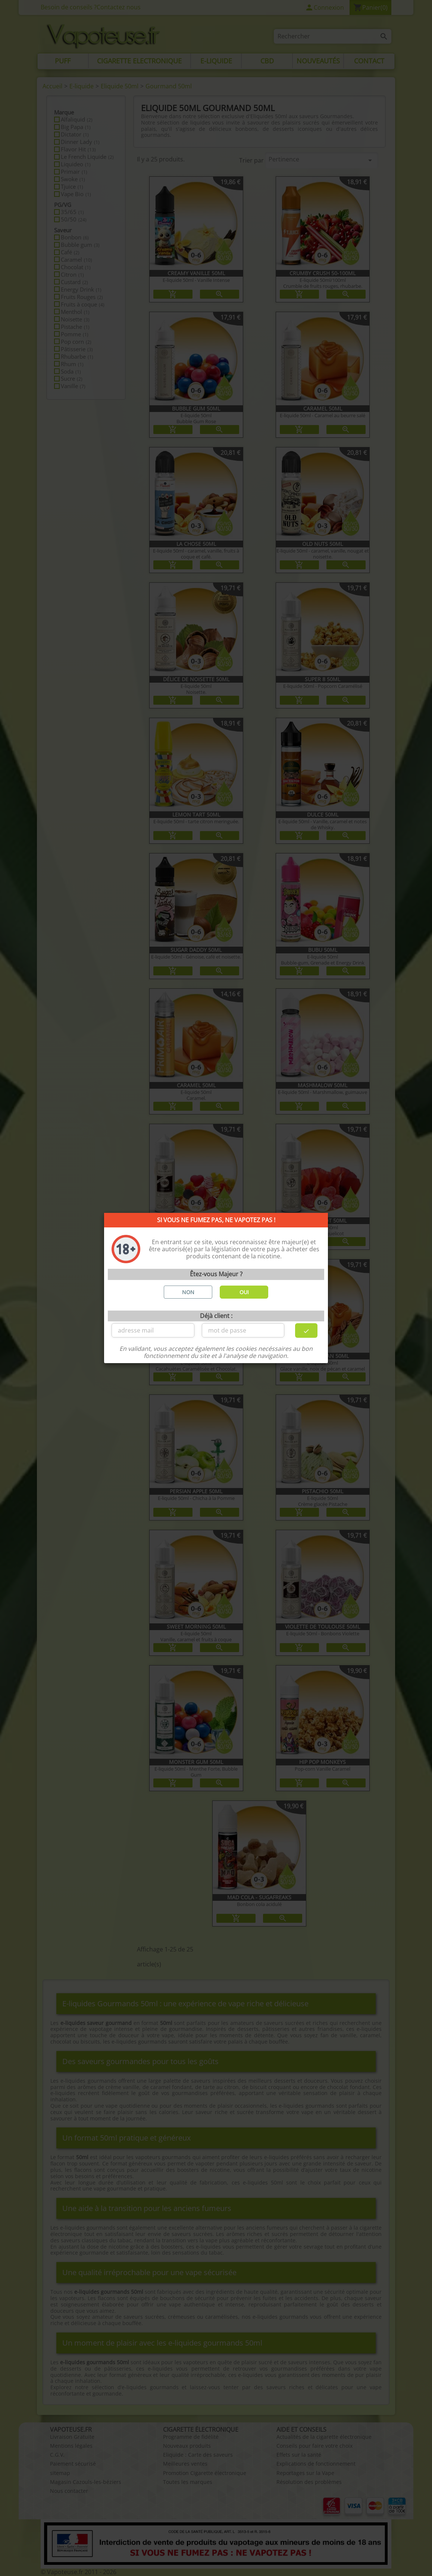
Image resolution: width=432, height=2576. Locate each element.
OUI (244, 1292)
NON (188, 1292)
